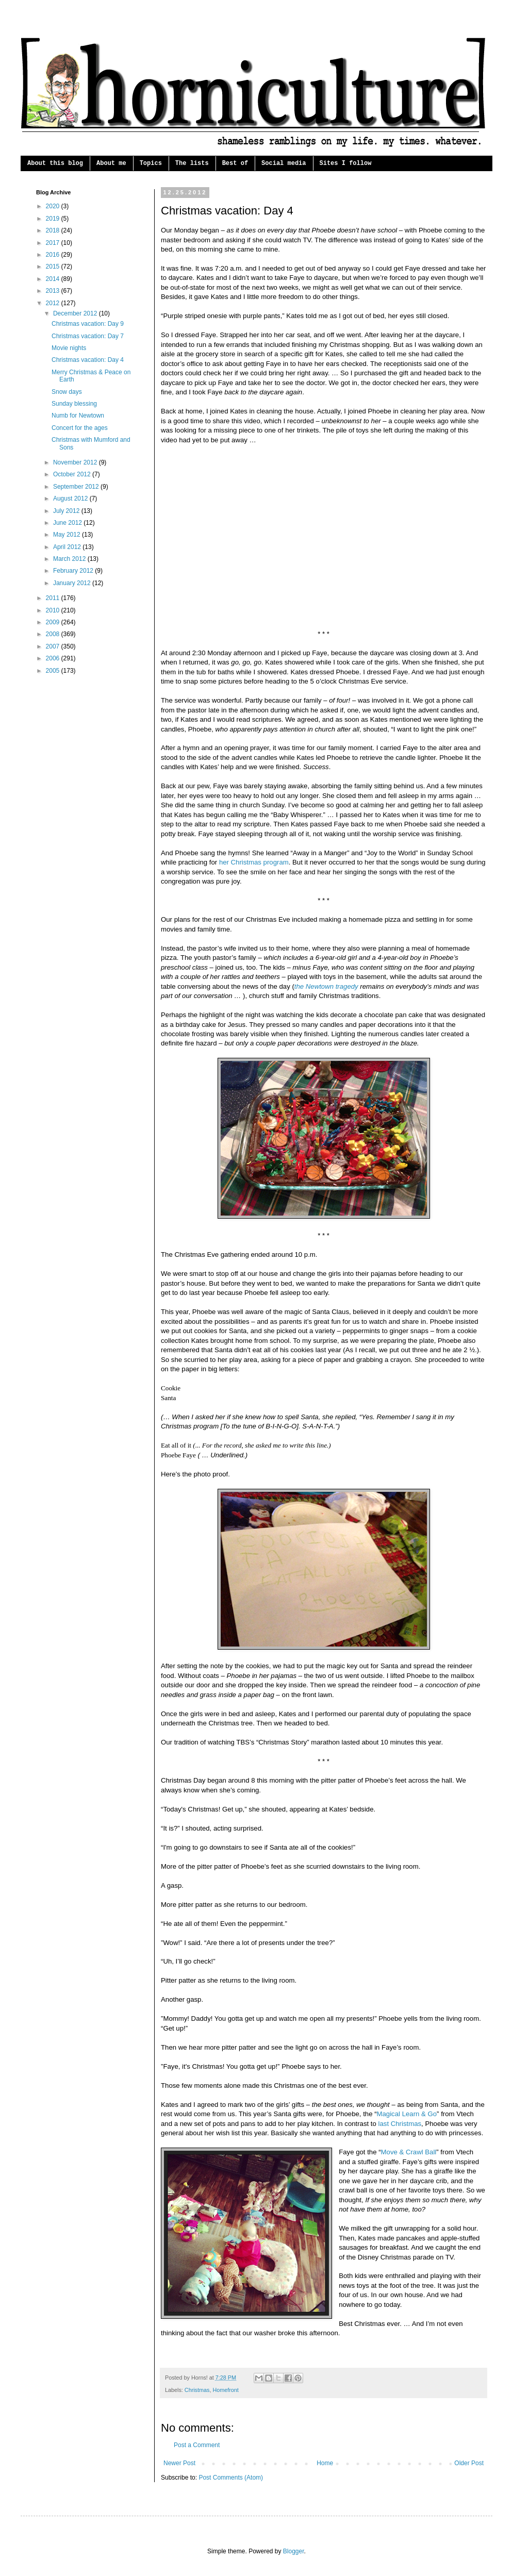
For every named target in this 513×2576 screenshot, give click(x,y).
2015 (53, 266)
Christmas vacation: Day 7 (88, 336)
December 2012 (76, 313)
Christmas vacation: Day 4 (88, 359)
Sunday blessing (74, 403)
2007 (53, 646)
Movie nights (69, 348)
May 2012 (67, 534)
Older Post (469, 2463)
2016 (53, 254)
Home (325, 2463)
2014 (53, 278)
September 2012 (77, 486)
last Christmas (400, 2124)
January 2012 (72, 583)
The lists (192, 163)
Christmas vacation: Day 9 (88, 323)
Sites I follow (346, 163)
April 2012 (67, 547)
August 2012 (71, 498)
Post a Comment (197, 2445)
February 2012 (74, 570)
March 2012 (70, 558)
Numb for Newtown (78, 415)
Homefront (225, 2390)
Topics (151, 163)
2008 (53, 634)
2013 (53, 290)
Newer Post (179, 2463)
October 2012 (72, 474)
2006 (53, 658)
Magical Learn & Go (407, 2114)
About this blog (55, 163)
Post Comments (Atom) (230, 2477)
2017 (53, 242)
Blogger (293, 2551)
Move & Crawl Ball (409, 2152)
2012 (53, 303)
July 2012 (67, 510)
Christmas (197, 2390)
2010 (53, 610)
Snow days (67, 391)
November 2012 (76, 462)
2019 (53, 218)
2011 (53, 598)
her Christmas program (254, 862)
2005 (53, 670)
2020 (53, 206)
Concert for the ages (80, 427)
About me (111, 163)
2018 (53, 230)
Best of (235, 163)
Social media (283, 163)
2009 (53, 622)
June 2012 (68, 522)
